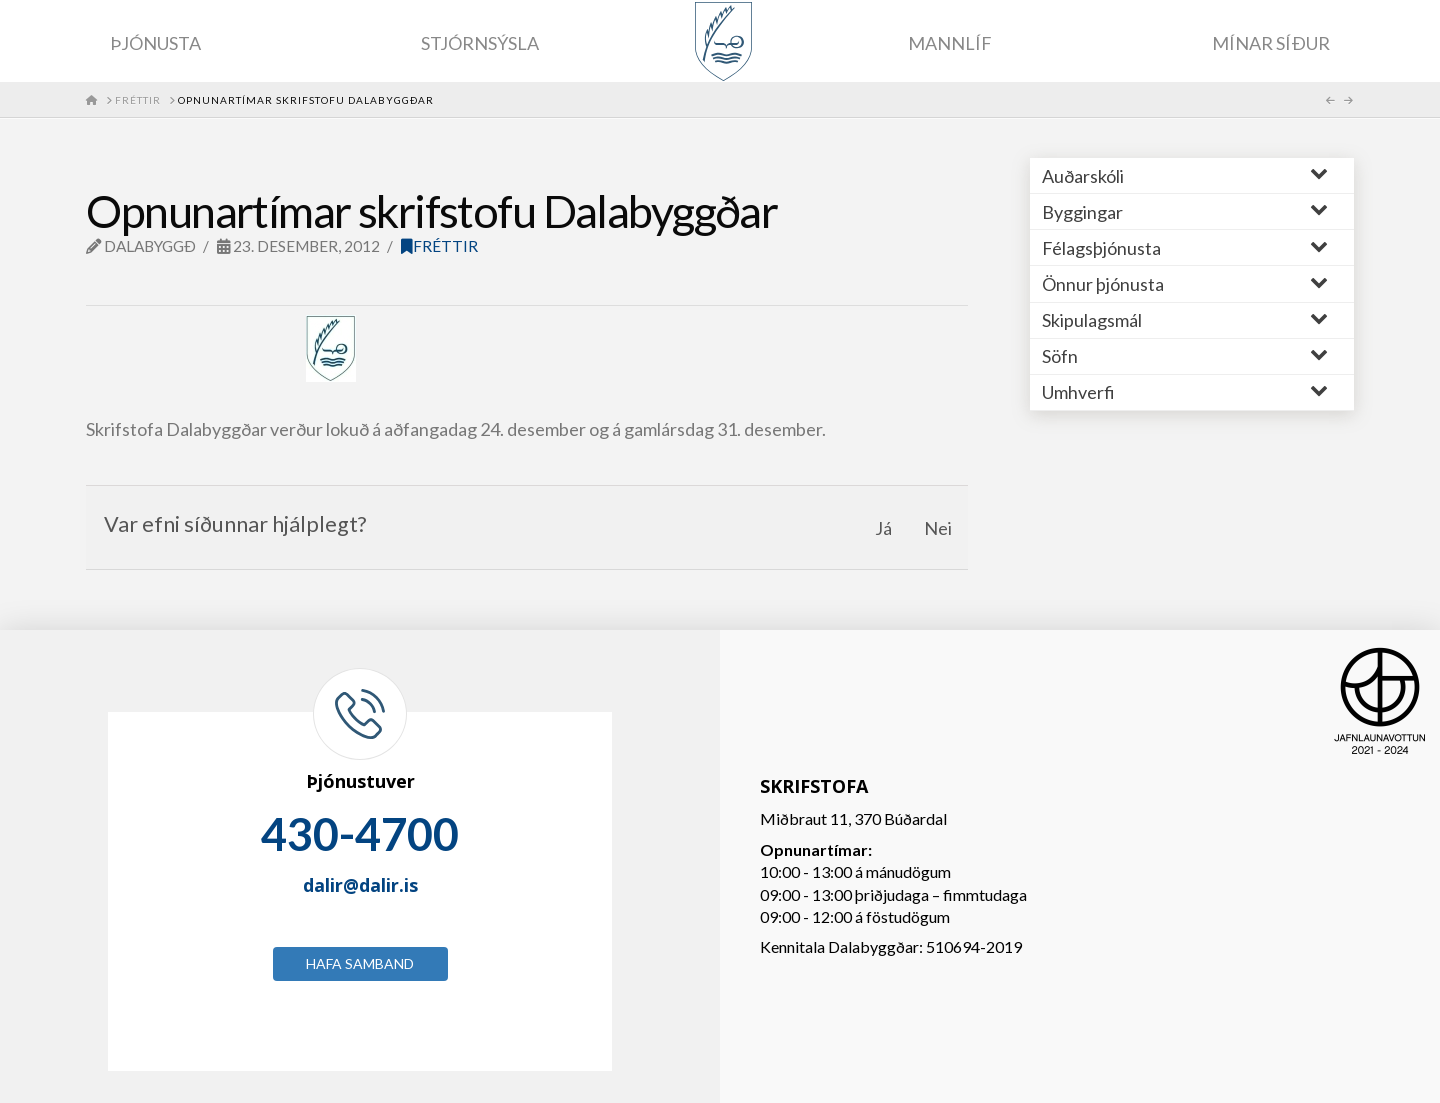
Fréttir (439, 246)
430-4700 (360, 834)
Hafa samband (360, 963)
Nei (938, 528)
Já (883, 528)
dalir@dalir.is (360, 885)
